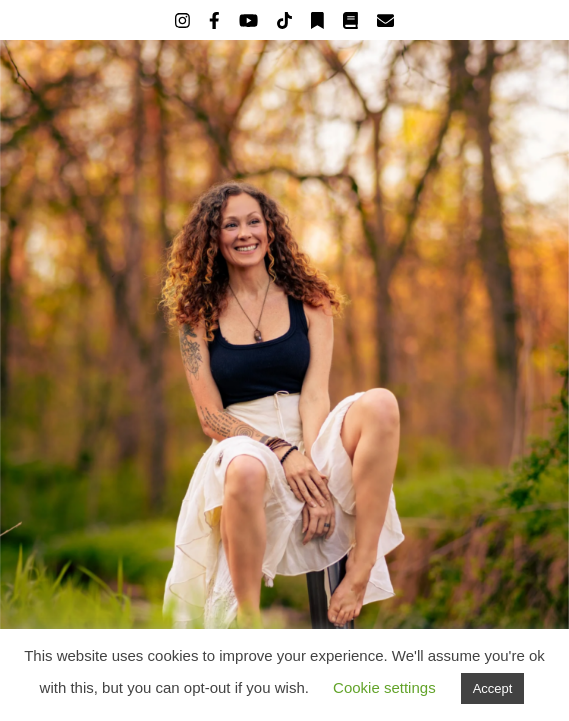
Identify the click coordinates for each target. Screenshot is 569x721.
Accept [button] (493, 688)
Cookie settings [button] (384, 687)
